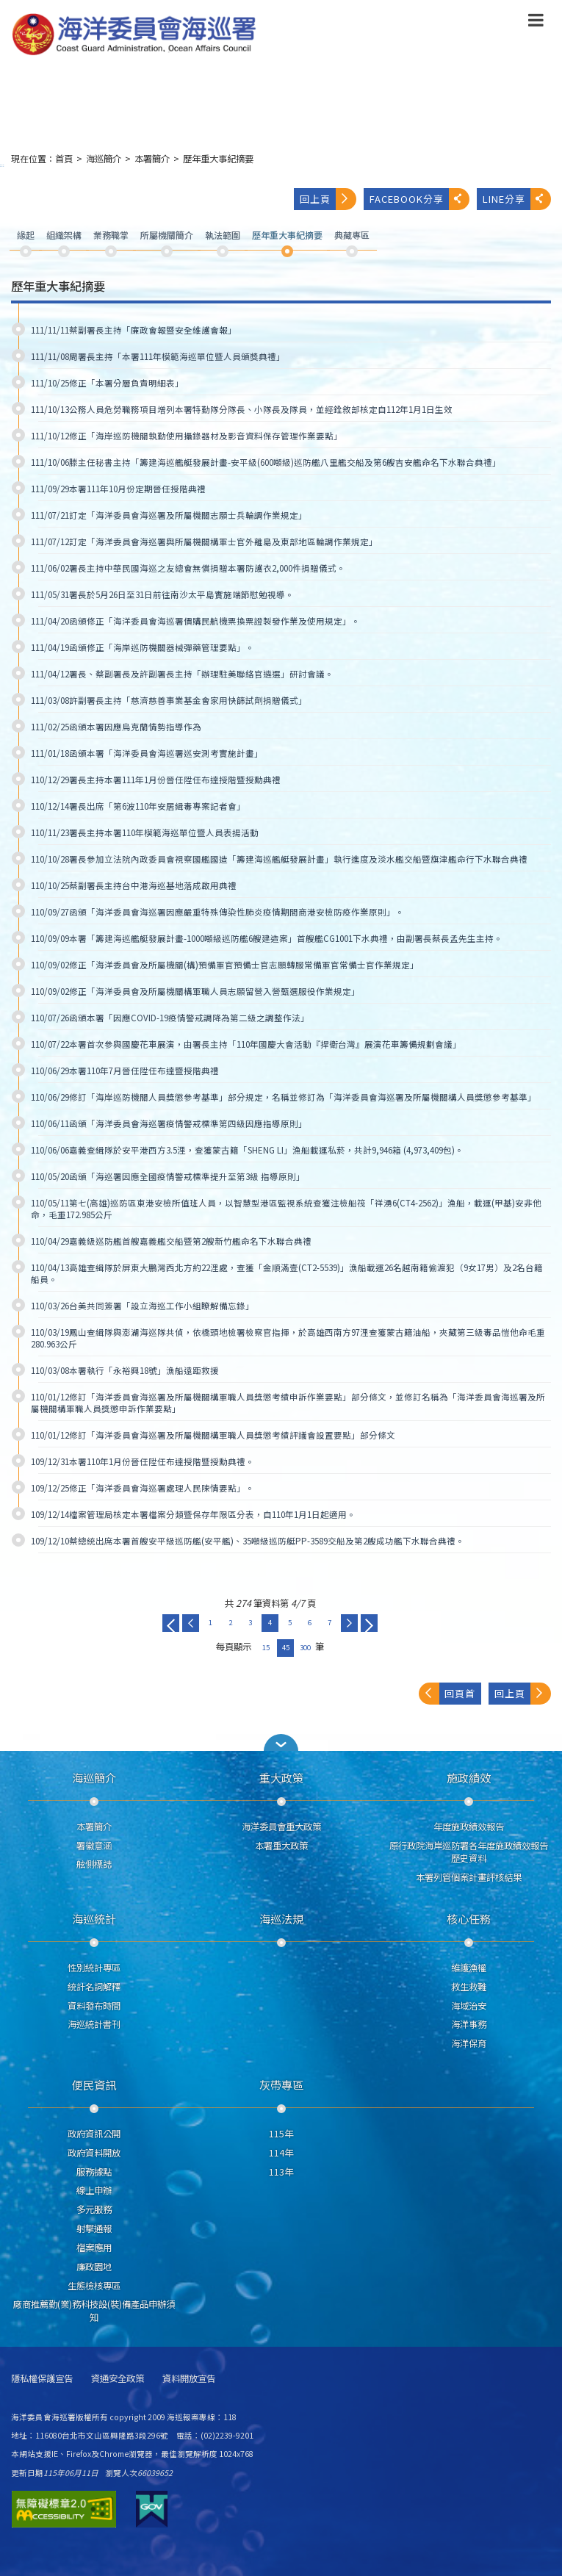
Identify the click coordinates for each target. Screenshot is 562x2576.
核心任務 (469, 1918)
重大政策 (281, 1777)
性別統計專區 (94, 1967)
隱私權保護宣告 (42, 2378)
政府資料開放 (94, 2152)
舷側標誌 (94, 1864)
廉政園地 (94, 2266)
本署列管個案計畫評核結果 (469, 1877)
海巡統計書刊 (94, 2024)
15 (266, 1647)
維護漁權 (468, 1967)
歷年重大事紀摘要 (218, 158)
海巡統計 (94, 1918)
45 (285, 1647)
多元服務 (94, 2209)
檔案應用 (94, 2247)
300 (305, 1647)
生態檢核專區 (94, 2285)
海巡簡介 (103, 158)
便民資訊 (94, 2084)
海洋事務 (468, 2024)
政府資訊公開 (94, 2133)
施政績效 (469, 1777)
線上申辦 (94, 2190)
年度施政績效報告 (468, 1826)
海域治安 (468, 2005)
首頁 (64, 158)
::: (2, 165)
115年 (281, 2133)
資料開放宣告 (188, 2378)
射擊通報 (94, 2228)
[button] (536, 22)
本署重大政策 (281, 1845)
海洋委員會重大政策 (281, 1826)
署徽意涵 (94, 1845)
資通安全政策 (117, 2378)
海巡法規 (281, 1918)
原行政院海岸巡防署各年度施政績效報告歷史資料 (468, 1852)
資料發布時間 (94, 2005)
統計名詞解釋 (94, 1986)
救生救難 (468, 1986)
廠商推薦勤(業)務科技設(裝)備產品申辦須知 (94, 2311)
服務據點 (94, 2172)
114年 (281, 2152)
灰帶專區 (281, 2084)
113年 (281, 2172)
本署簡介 (152, 158)
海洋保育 (468, 2043)
